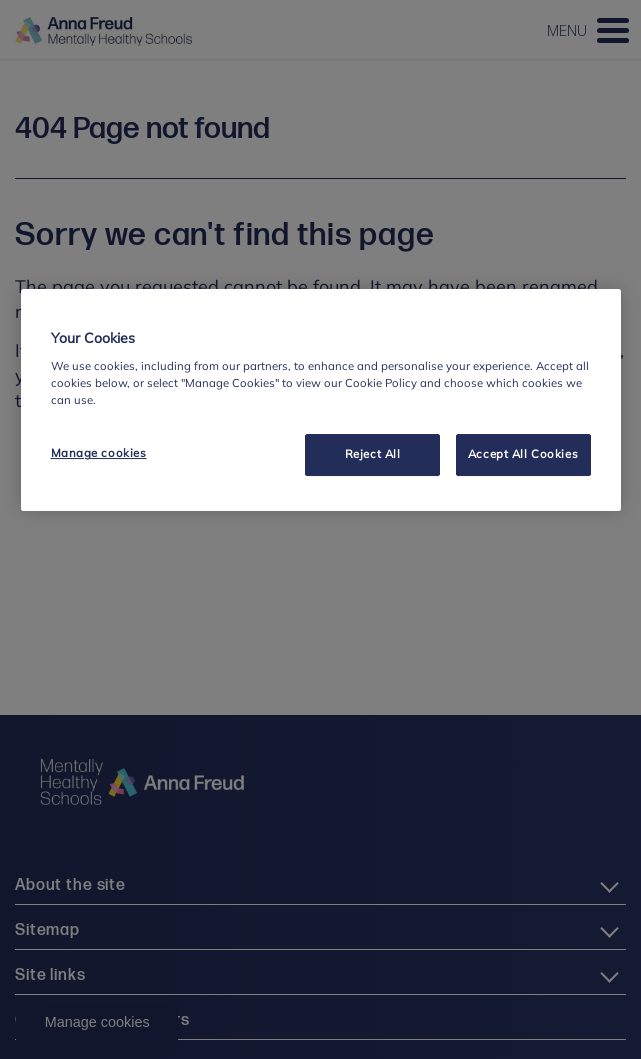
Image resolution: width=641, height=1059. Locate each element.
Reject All (373, 455)
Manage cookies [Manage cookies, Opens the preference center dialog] (99, 454)
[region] (321, 400)
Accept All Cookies (523, 455)
